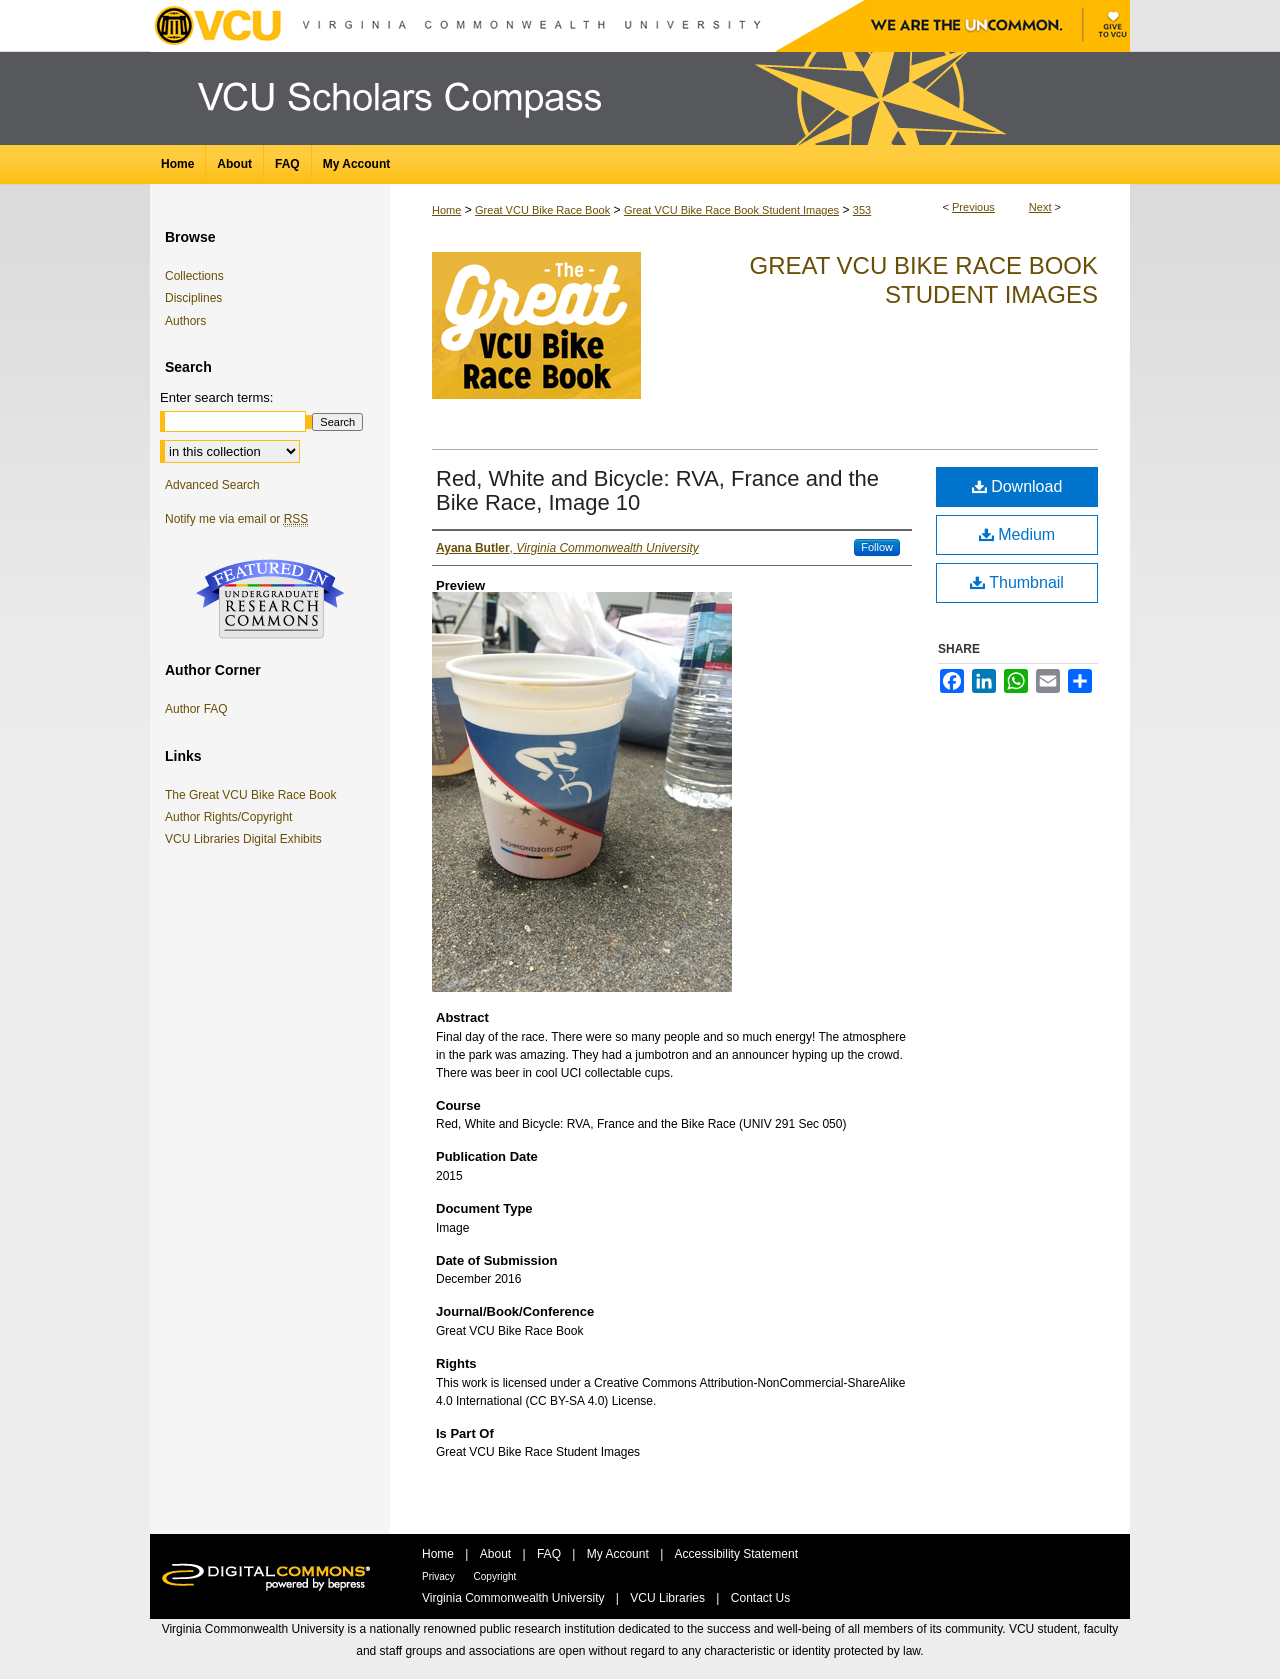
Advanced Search (212, 485)
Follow (877, 547)
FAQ (550, 1554)
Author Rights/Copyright (232, 817)
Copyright (495, 1576)
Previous (973, 207)
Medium (1017, 534)
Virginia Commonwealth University (515, 1598)
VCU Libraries (669, 1598)
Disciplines (193, 298)
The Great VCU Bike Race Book (254, 795)
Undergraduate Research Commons (270, 599)
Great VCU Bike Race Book (542, 210)
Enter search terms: (216, 397)
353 (862, 210)
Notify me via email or (236, 519)
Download (1017, 486)
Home (446, 210)
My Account (619, 1554)
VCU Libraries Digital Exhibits (247, 839)
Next (1040, 207)
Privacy (440, 1576)
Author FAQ (196, 709)
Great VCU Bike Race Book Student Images (731, 210)
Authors (185, 321)
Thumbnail (1017, 582)
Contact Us (760, 1598)
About (497, 1554)
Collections (194, 276)
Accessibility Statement (736, 1554)
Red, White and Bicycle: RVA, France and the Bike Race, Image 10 (657, 490)
